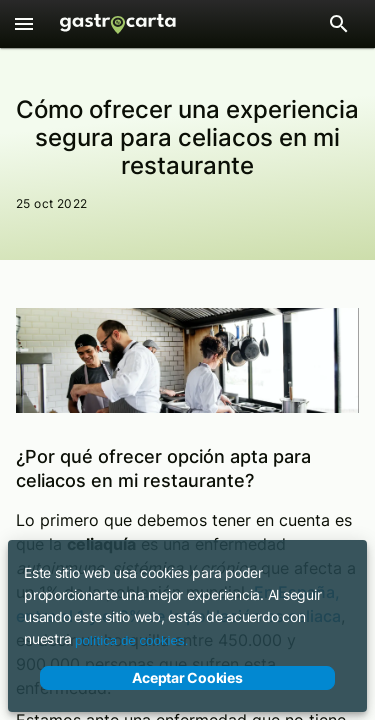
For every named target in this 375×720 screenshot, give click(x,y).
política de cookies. (131, 640)
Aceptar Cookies (187, 678)
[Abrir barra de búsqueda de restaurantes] (339, 24)
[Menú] (24, 24)
